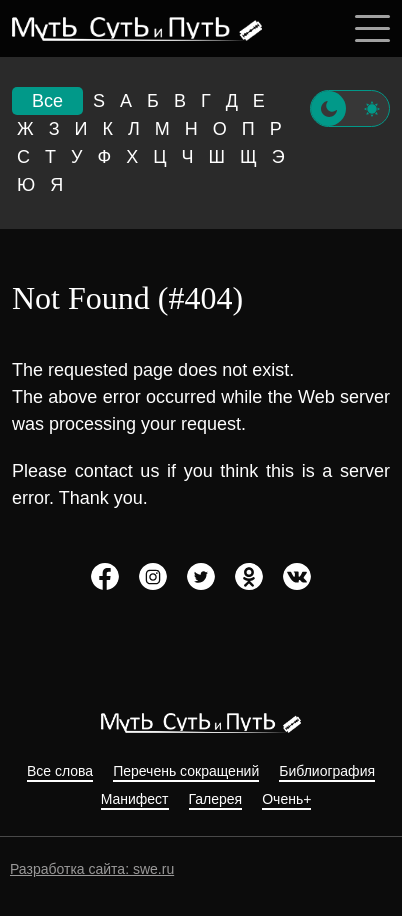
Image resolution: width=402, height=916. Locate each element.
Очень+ (286, 799)
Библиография (327, 771)
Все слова (60, 771)
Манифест (135, 799)
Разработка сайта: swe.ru (92, 869)
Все (47, 101)
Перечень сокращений (186, 771)
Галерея (216, 799)
